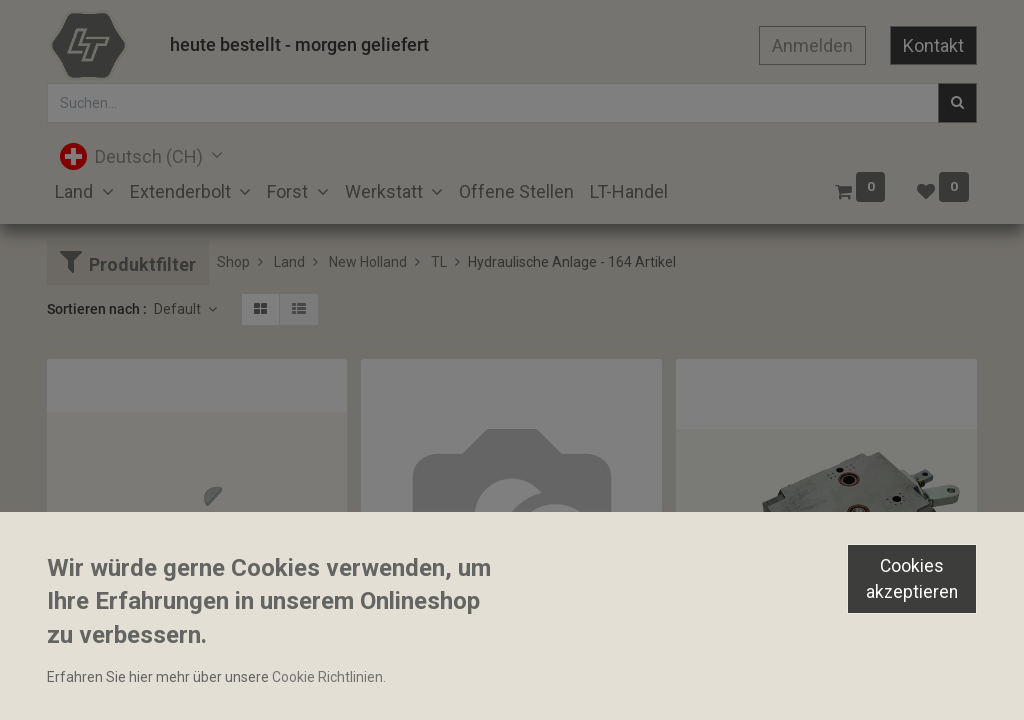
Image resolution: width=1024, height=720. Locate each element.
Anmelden (812, 45)
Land (289, 262)
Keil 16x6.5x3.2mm (116, 678)
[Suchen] (957, 103)
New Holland (368, 262)
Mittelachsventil (421, 678)
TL (439, 262)
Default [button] (179, 309)
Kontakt (933, 45)
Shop (233, 262)
